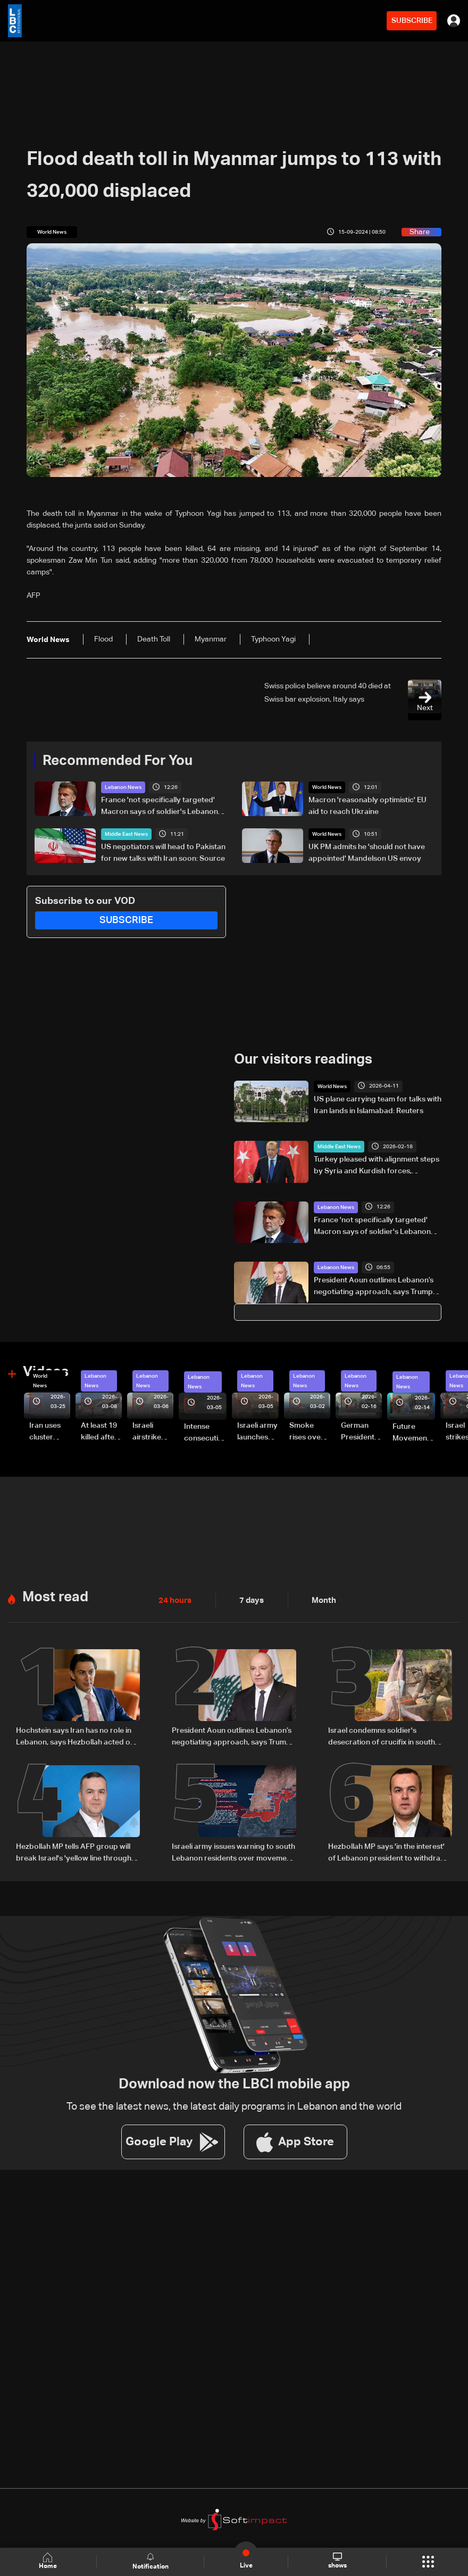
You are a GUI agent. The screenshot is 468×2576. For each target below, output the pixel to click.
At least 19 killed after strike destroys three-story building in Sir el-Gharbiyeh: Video (101, 1432)
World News (326, 787)
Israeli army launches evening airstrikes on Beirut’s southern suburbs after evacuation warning (257, 1432)
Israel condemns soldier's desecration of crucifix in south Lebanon (381, 1736)
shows (337, 2561)
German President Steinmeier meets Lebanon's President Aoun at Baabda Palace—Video (359, 1432)
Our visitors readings (303, 1060)
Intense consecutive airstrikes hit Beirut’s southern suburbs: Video (205, 1433)
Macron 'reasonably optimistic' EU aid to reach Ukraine (367, 806)
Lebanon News (123, 787)
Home (48, 2561)
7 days (249, 1599)
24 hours (173, 1599)
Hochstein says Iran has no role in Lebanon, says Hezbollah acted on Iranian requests (75, 1736)
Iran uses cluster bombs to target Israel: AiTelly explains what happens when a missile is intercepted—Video (49, 1432)
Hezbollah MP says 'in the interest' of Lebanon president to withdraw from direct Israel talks (387, 1852)
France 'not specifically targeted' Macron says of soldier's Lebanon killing (159, 807)
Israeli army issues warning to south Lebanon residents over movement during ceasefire (233, 1852)
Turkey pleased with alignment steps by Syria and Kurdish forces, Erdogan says (376, 1165)
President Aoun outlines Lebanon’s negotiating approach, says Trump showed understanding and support (376, 1287)
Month (319, 1599)
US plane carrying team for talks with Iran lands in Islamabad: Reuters (377, 1104)
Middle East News (126, 834)
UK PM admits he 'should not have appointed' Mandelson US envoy (366, 852)
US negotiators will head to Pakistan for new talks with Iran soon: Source (163, 852)
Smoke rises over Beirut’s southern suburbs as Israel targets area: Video (309, 1432)
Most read (55, 1596)
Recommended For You (118, 761)
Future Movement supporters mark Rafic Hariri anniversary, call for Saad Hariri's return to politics (413, 1433)
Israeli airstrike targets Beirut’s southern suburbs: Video (148, 1432)
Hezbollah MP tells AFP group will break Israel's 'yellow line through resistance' (73, 1852)
